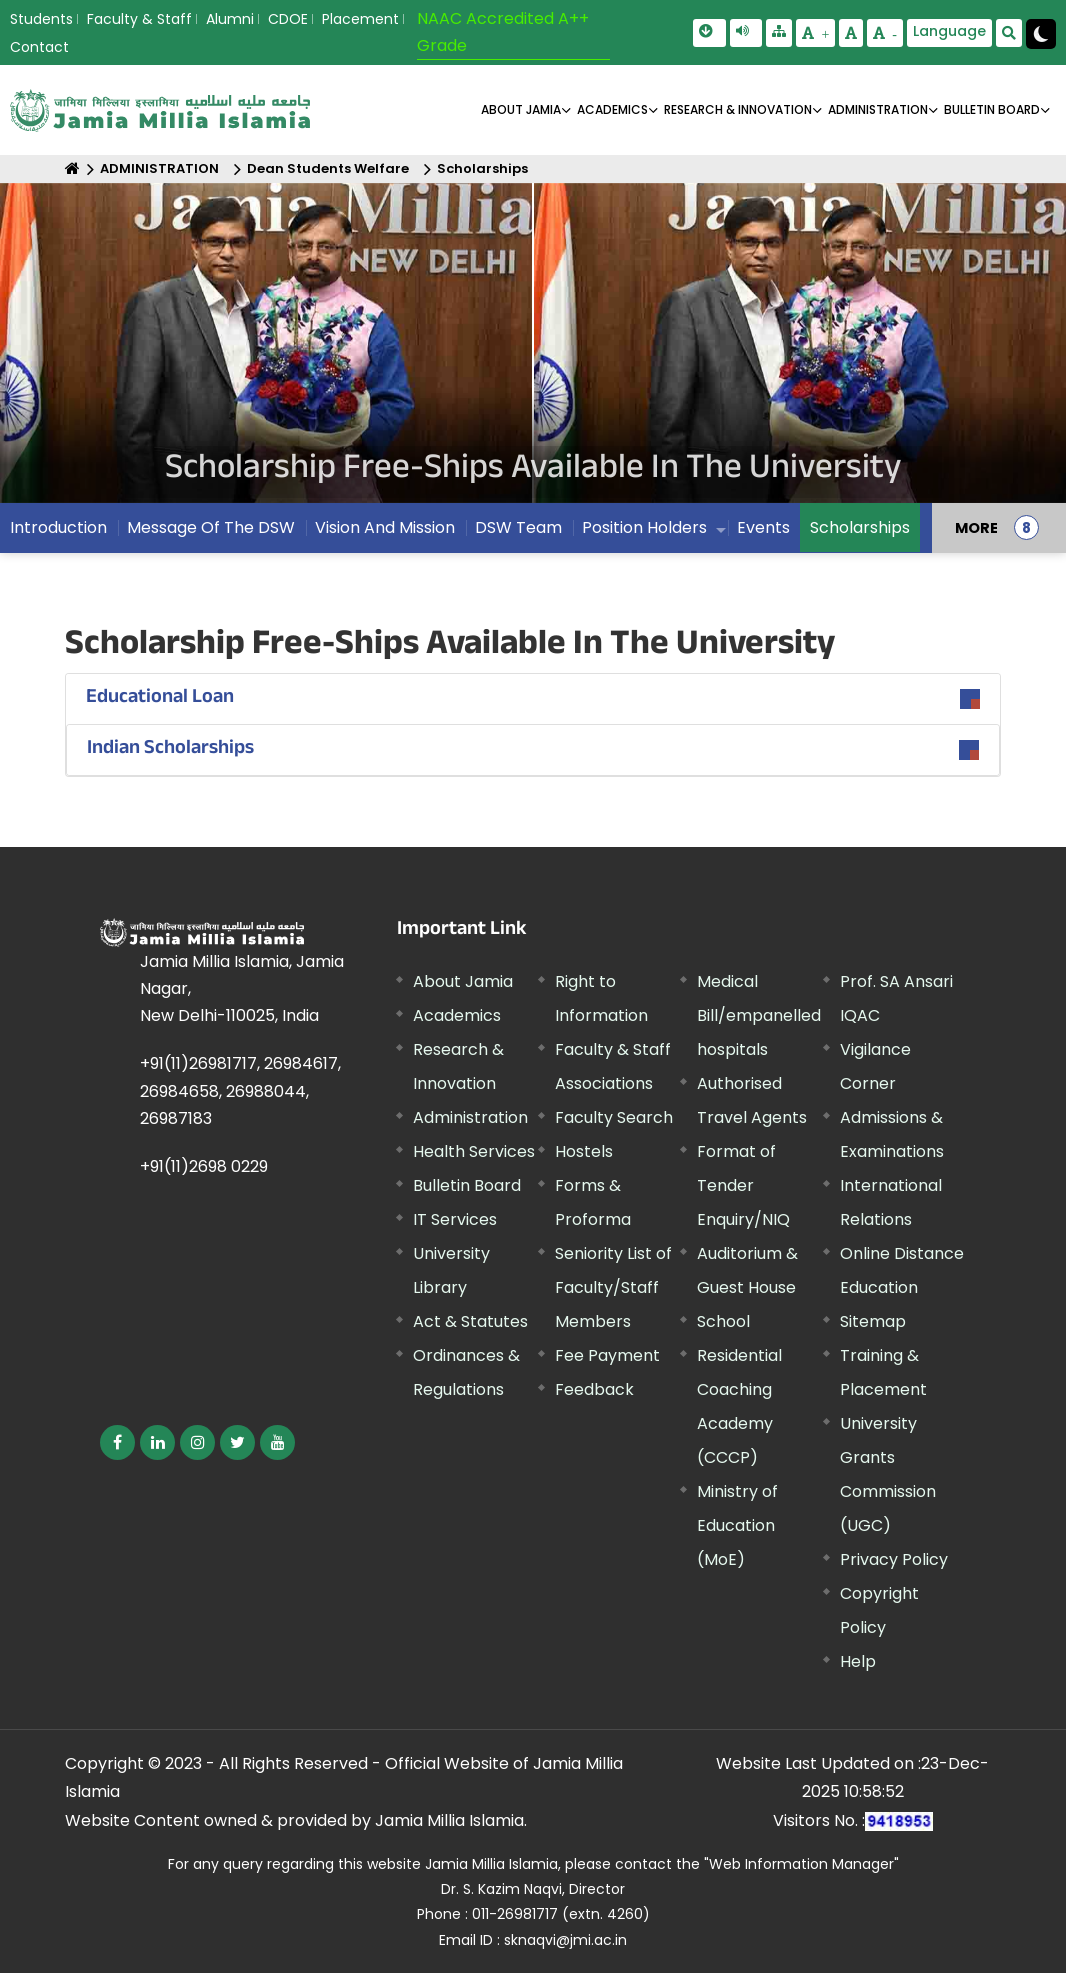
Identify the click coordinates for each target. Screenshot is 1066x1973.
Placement (360, 19)
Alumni (230, 19)
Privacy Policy (894, 1559)
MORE (976, 528)
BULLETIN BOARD (992, 109)
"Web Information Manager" (801, 1864)
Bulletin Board (467, 1185)
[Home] (72, 168)
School (723, 1321)
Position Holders (644, 527)
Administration (470, 1117)
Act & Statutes (470, 1321)
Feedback (594, 1389)
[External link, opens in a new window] (117, 1442)
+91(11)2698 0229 (204, 1166)
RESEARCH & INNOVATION (738, 109)
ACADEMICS (612, 109)
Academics (457, 1015)
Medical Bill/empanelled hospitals (759, 1015)
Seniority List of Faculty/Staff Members (613, 1287)
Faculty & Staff (139, 19)
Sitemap (873, 1321)
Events (763, 527)
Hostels (584, 1151)
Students (41, 19)
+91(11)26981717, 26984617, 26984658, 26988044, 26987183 (240, 1090)
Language (949, 31)
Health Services (474, 1151)
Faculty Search (614, 1117)
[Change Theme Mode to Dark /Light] (1041, 34)
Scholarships (482, 168)
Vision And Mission (385, 527)
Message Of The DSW (211, 527)
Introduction (58, 527)
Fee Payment (607, 1355)
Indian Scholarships (170, 750)
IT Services (455, 1219)
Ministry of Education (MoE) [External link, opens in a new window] (737, 1525)
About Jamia (521, 109)
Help (858, 1661)
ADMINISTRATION (878, 109)
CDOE (288, 19)
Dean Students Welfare (328, 168)
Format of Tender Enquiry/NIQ (743, 1185)
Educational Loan (160, 699)
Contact (39, 47)
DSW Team (518, 527)
